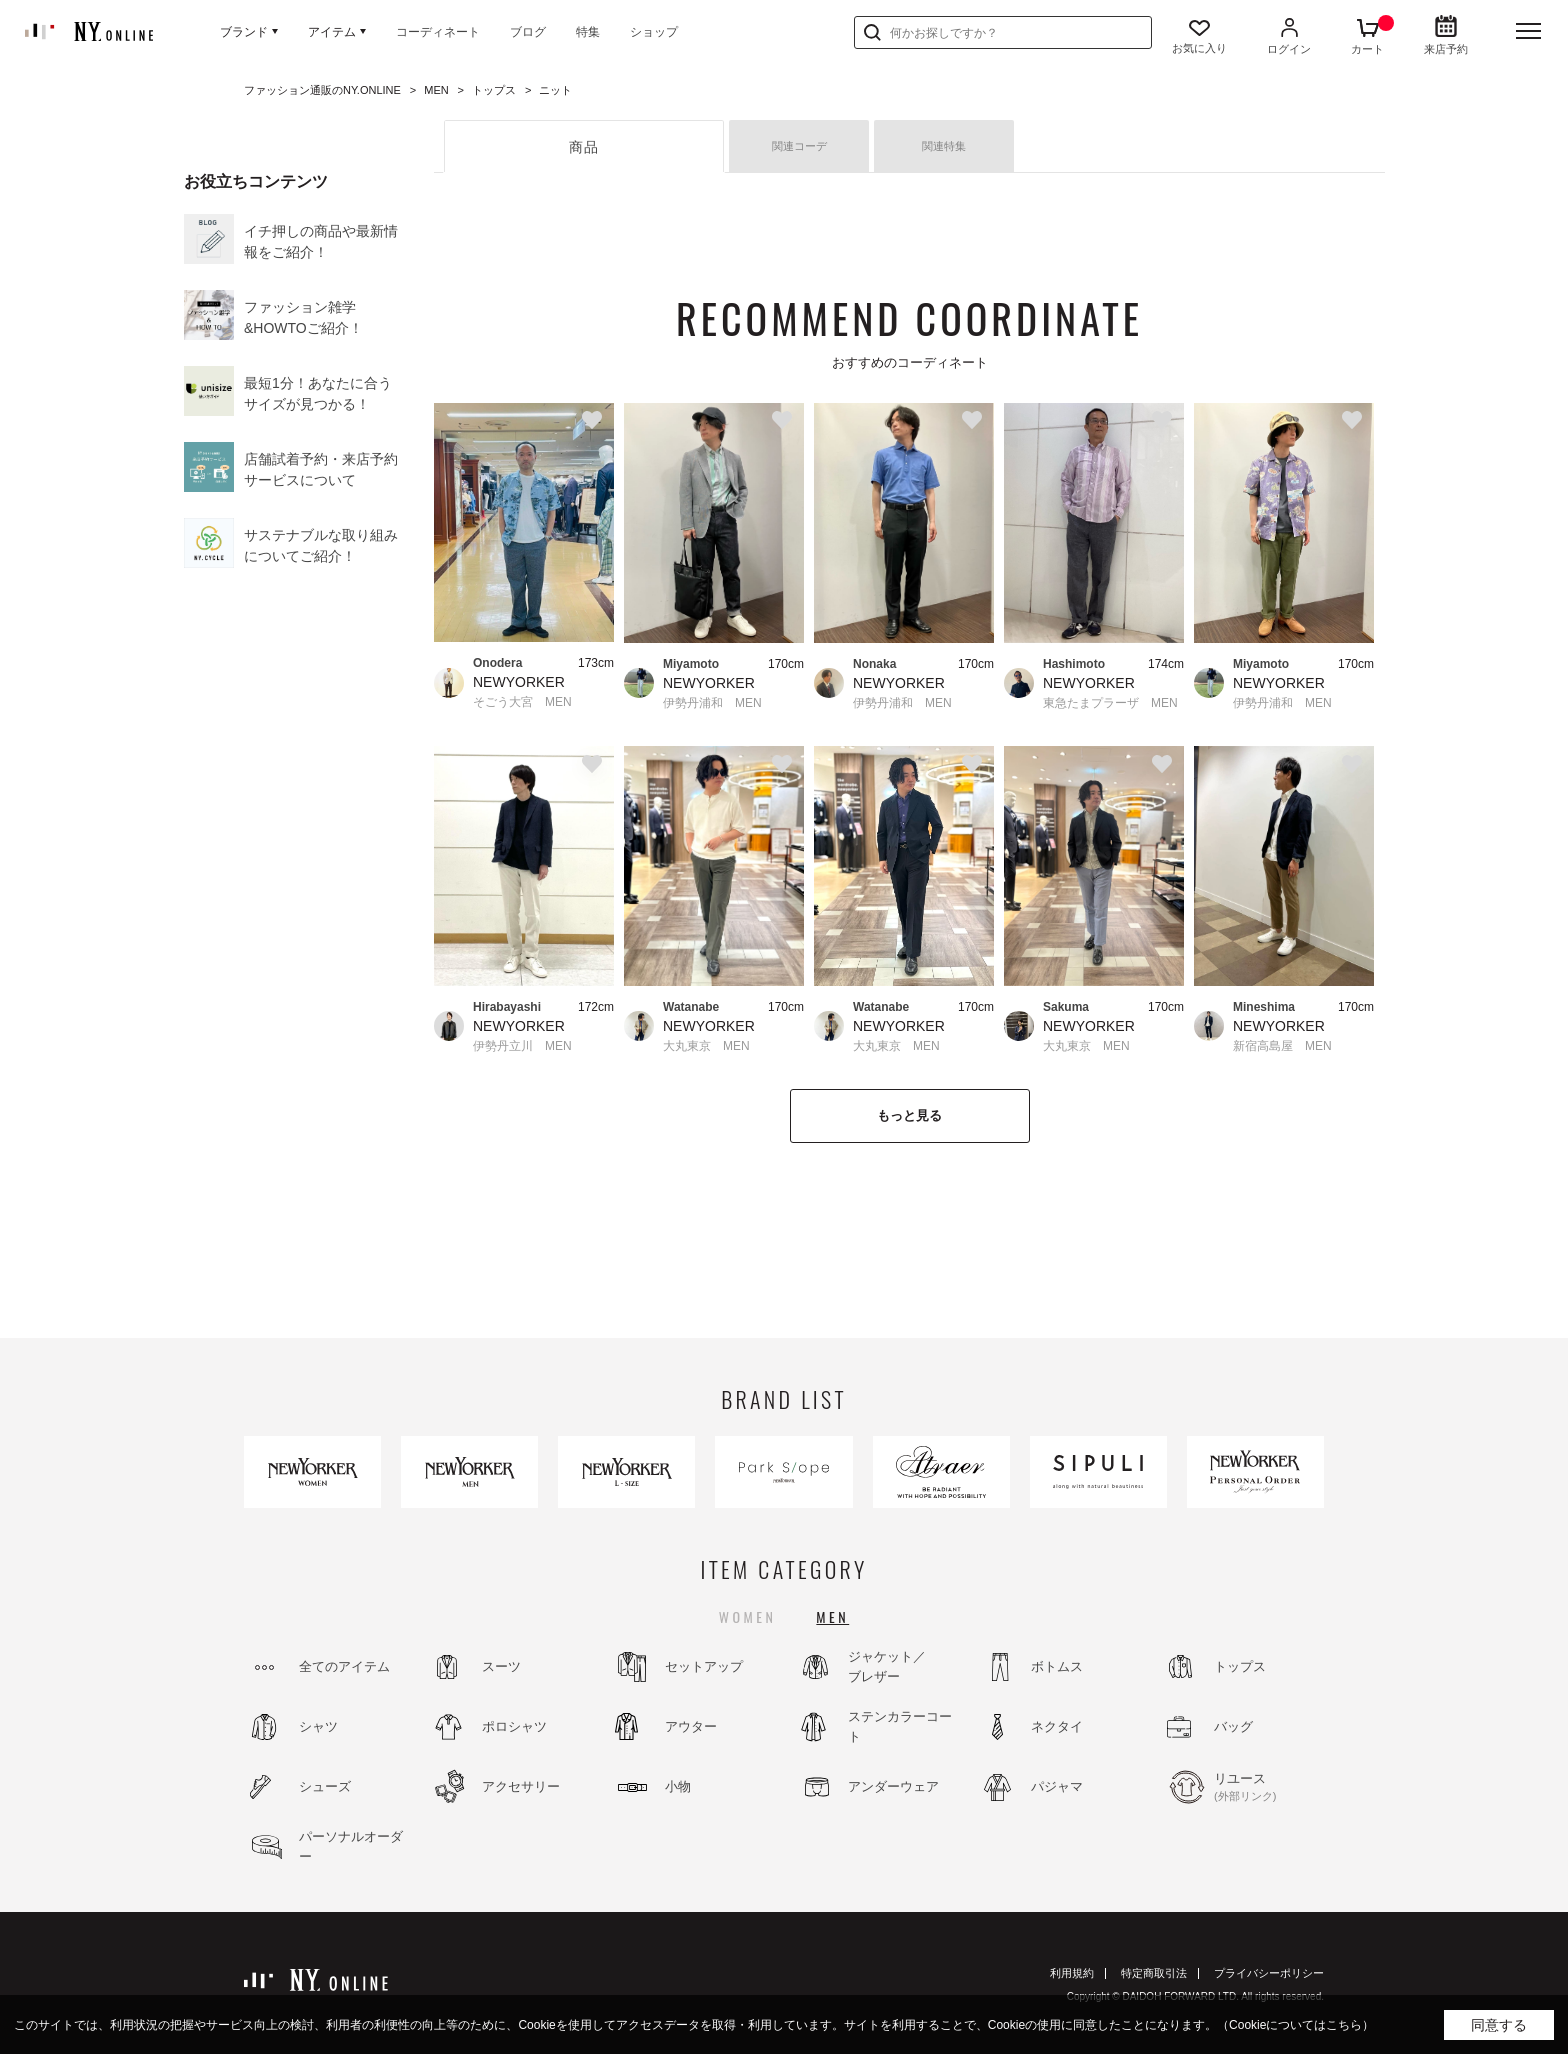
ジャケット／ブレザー (887, 1666)
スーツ (501, 1666)
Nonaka (874, 664)
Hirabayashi (507, 1007)
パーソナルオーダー (351, 1846)
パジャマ (1057, 1786)
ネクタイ (1057, 1726)
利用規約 (1072, 1973)
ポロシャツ (514, 1726)
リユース (1268, 1788)
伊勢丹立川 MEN (522, 1046)
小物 (678, 1786)
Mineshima (1264, 1007)
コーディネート (438, 32)
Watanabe (691, 1007)
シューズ (325, 1786)
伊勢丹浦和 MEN (712, 703)
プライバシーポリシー (1269, 1973)
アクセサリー (521, 1786)
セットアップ (704, 1666)
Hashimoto (1074, 664)
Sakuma (1066, 1007)
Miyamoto (691, 664)
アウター (691, 1726)
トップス (1240, 1666)
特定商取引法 (1154, 1973)
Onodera (497, 663)
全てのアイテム (344, 1666)
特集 (588, 32)
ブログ (528, 32)
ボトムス (1057, 1666)
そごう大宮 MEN (522, 702)
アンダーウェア (893, 1786)
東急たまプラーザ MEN (1110, 703)
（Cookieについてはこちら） (1295, 2025)
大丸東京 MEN (706, 1046)
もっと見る (909, 1115)
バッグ (1233, 1726)
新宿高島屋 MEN (1282, 1046)
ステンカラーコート (900, 1726)
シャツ (318, 1726)
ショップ (654, 32)
